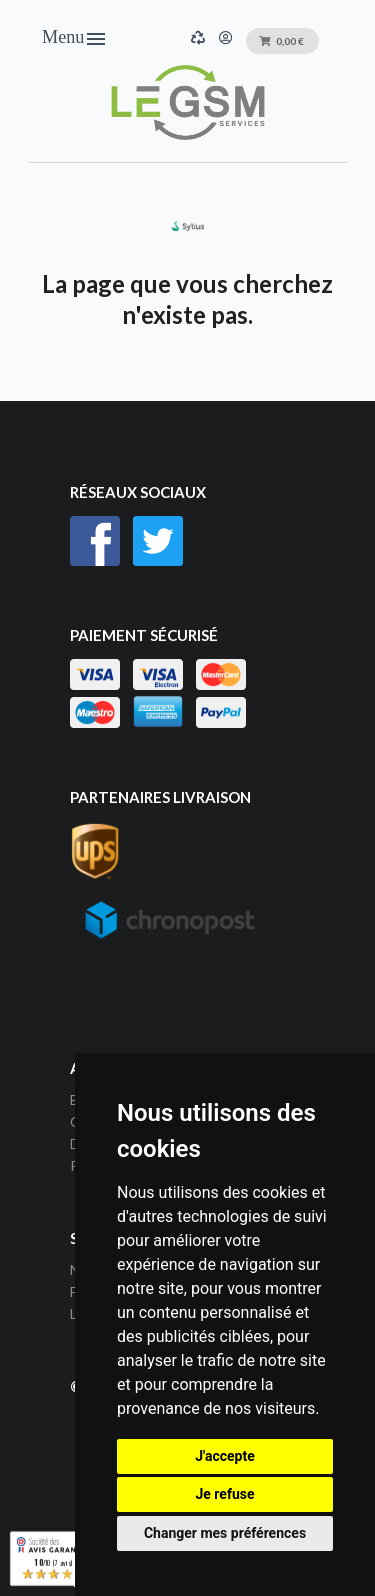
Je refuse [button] (224, 1494)
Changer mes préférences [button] (225, 1533)
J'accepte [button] (225, 1456)
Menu (75, 39)
